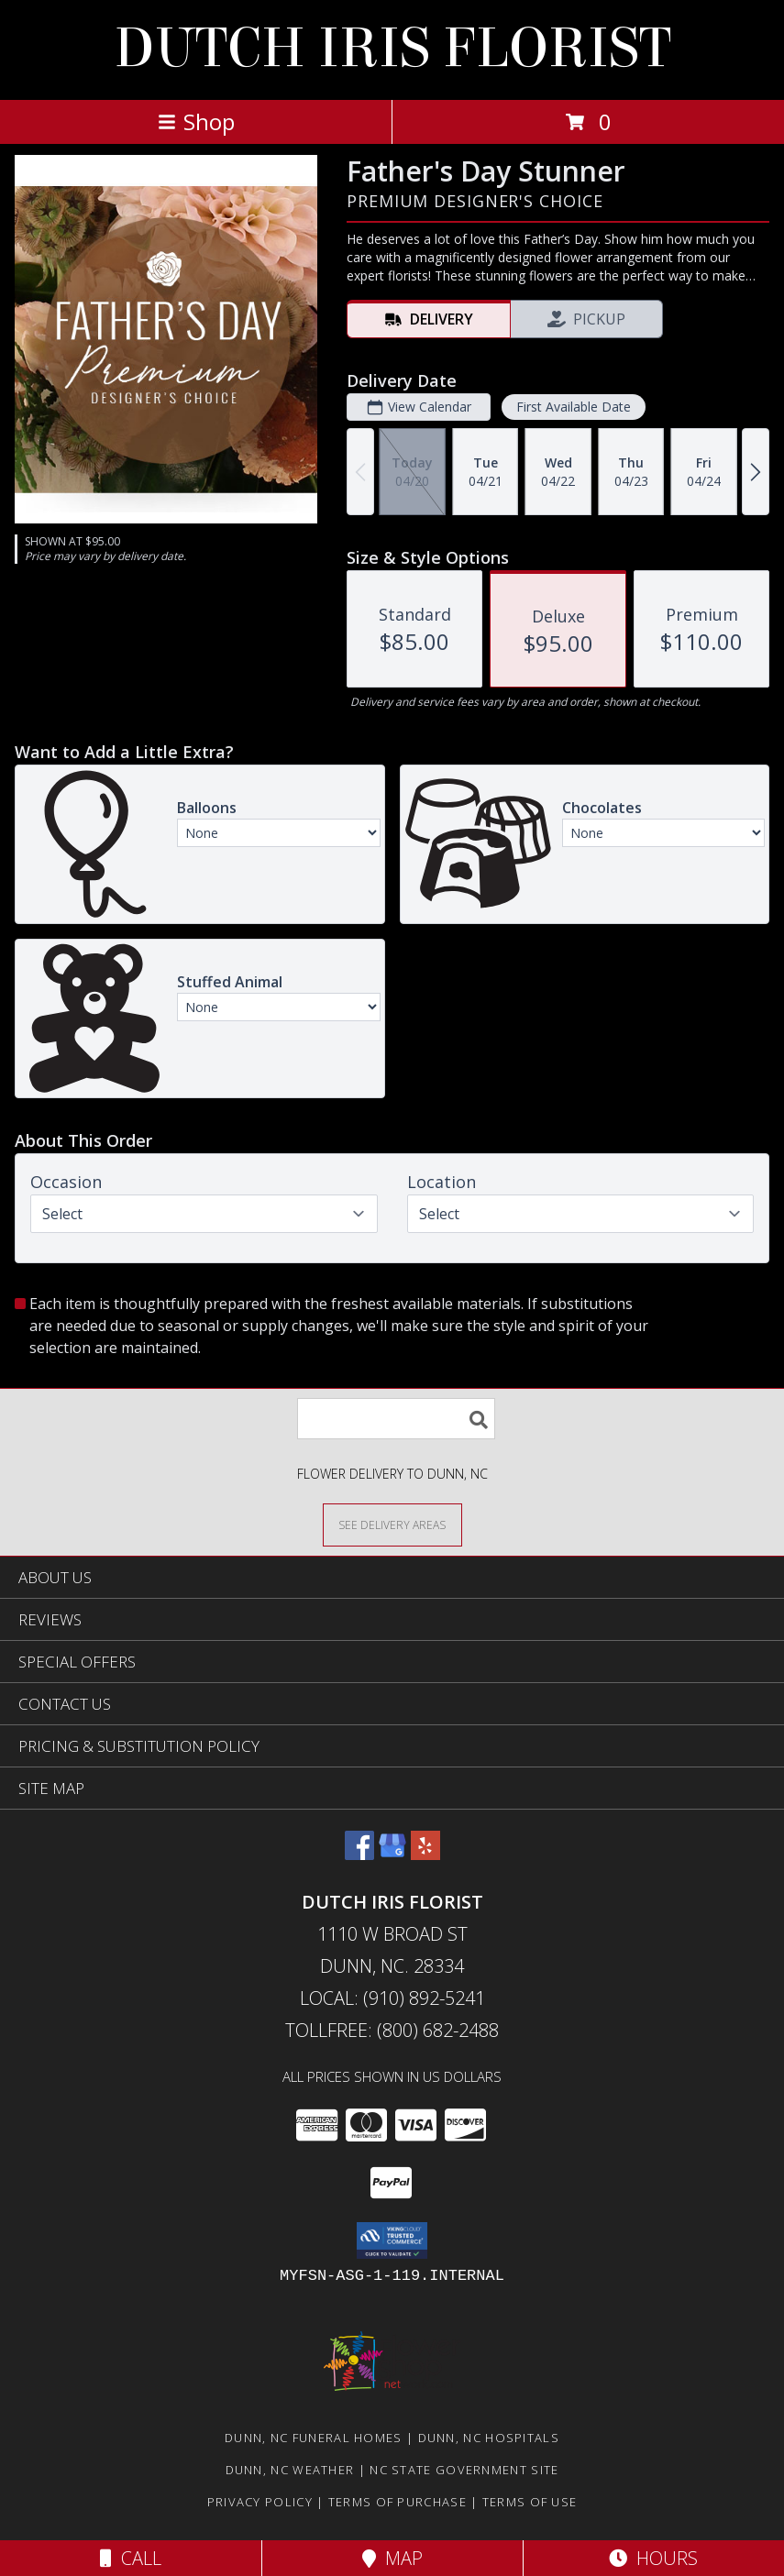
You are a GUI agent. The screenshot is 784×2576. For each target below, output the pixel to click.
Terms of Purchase (397, 2501)
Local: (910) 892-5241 (392, 1998)
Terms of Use (530, 2501)
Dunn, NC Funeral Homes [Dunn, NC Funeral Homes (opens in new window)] (314, 2437)
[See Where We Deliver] (392, 1524)
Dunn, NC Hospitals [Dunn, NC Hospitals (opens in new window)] (488, 2437)
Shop (196, 121)
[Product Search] (396, 1418)
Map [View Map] (392, 2558)
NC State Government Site (464, 2469)
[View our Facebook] (359, 1854)
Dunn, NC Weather (290, 2469)
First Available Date (573, 406)
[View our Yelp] (425, 1854)
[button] (392, 2240)
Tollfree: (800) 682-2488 (392, 2030)
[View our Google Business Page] (392, 1854)
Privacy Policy (260, 2501)
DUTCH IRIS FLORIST (392, 48)
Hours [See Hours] (653, 2558)
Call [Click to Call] (130, 2558)
